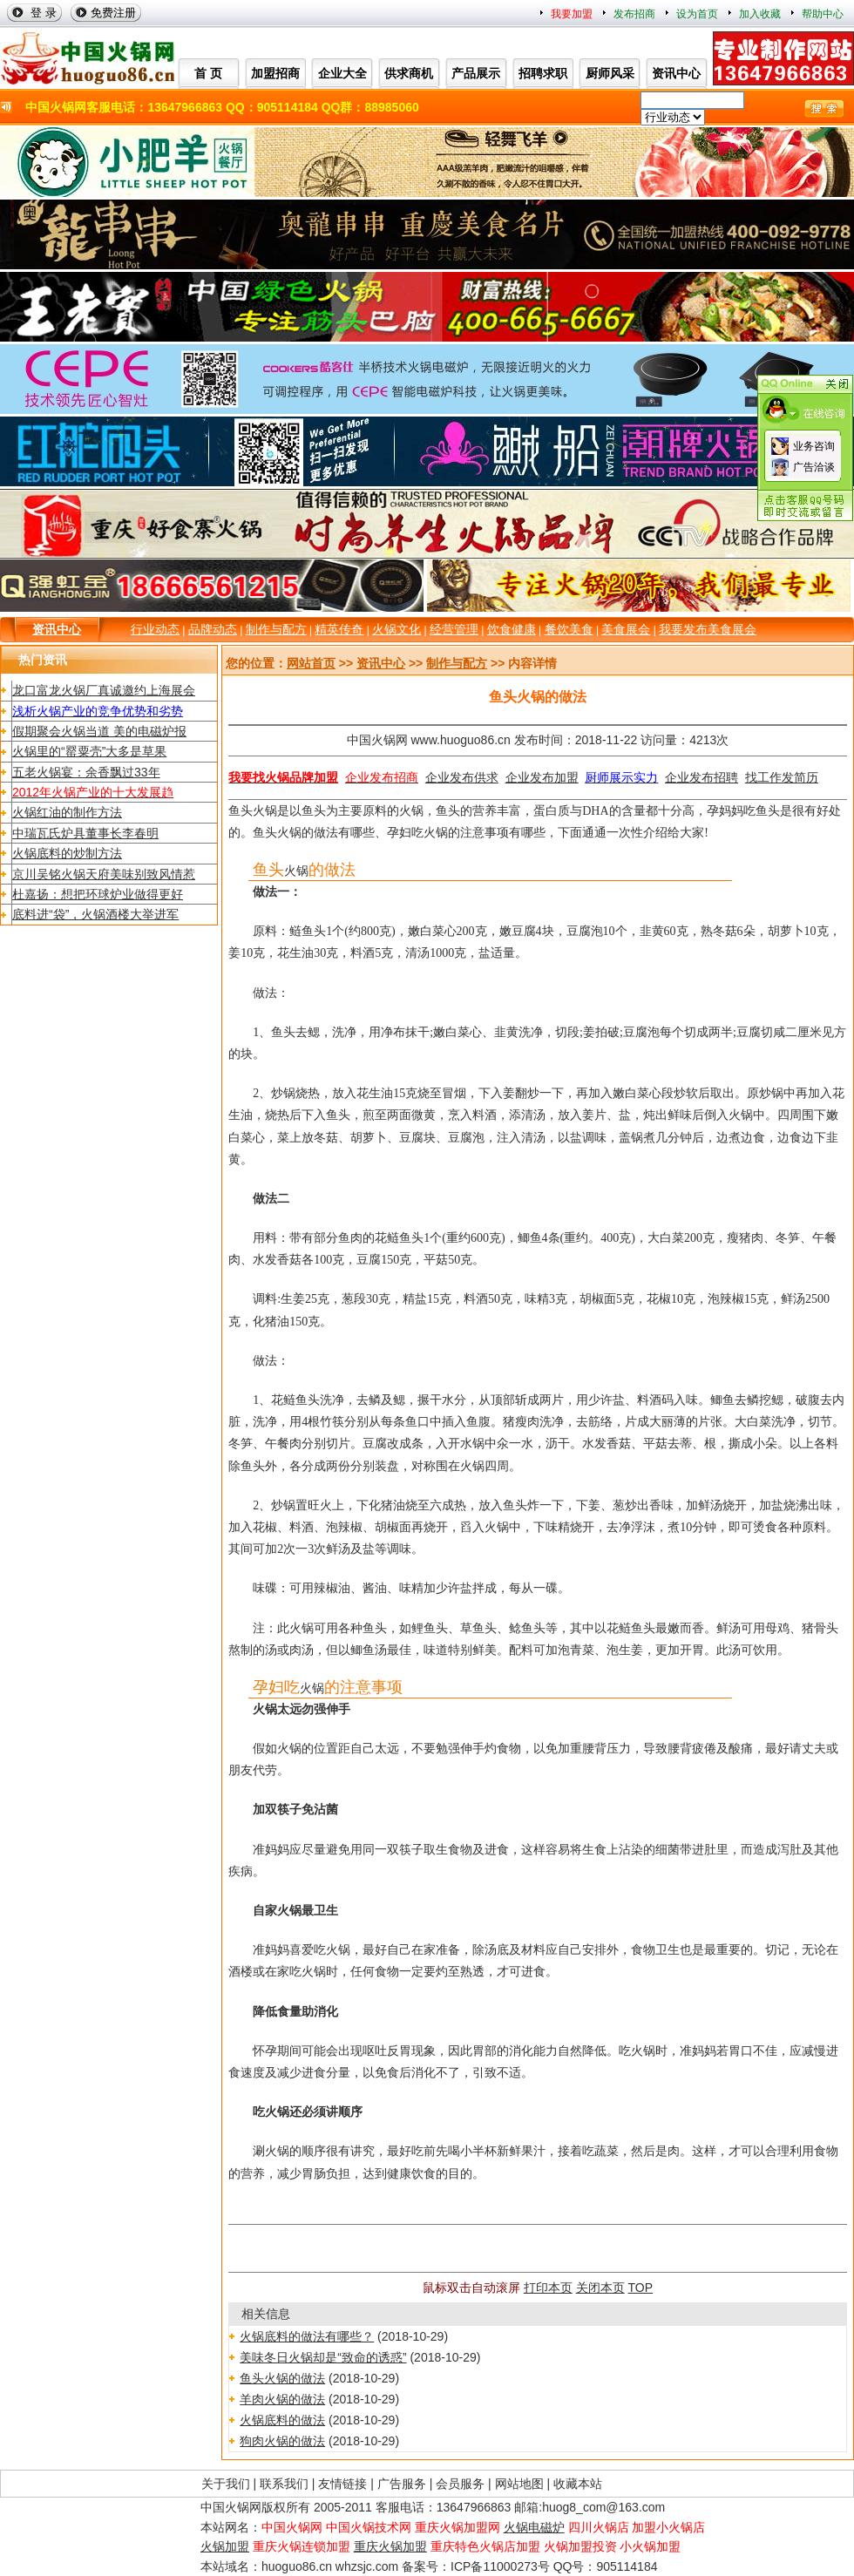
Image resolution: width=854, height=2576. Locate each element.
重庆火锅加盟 (390, 2546)
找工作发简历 (781, 777)
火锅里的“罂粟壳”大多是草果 (89, 751)
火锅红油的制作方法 (67, 812)
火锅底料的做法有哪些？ (307, 2336)
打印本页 (548, 2288)
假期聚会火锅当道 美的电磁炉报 (99, 731)
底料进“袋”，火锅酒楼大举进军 (95, 914)
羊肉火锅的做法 (282, 2399)
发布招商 (634, 14)
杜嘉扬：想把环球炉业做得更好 (97, 894)
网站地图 (519, 2484)
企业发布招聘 (701, 777)
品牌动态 (212, 629)
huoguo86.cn (296, 2566)
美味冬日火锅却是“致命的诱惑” (323, 2357)
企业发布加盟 (542, 777)
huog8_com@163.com (603, 2507)
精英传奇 (339, 629)
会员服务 (460, 2484)
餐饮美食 (569, 629)
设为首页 (697, 14)
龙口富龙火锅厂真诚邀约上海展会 (103, 690)
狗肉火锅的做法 (282, 2441)
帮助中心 (823, 14)
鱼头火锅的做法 (282, 2378)
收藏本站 (577, 2484)
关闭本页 (600, 2288)
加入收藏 (760, 14)
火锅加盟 (224, 2546)
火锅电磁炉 (534, 2527)
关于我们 (225, 2484)
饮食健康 (511, 629)
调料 (265, 1298)
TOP (641, 2288)
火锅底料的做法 (282, 2420)
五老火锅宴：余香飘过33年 (86, 772)
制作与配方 (276, 629)
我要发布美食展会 (707, 629)
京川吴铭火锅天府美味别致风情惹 (103, 874)
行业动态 (155, 629)
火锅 (265, 810)
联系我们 (284, 2484)
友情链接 (342, 2484)
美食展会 (625, 629)
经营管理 (454, 629)
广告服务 (401, 2484)
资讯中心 (56, 629)
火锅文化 (396, 629)
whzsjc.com (367, 2566)
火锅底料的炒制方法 (67, 853)
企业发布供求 (461, 777)
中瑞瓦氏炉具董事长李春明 (85, 833)
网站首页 (311, 663)
